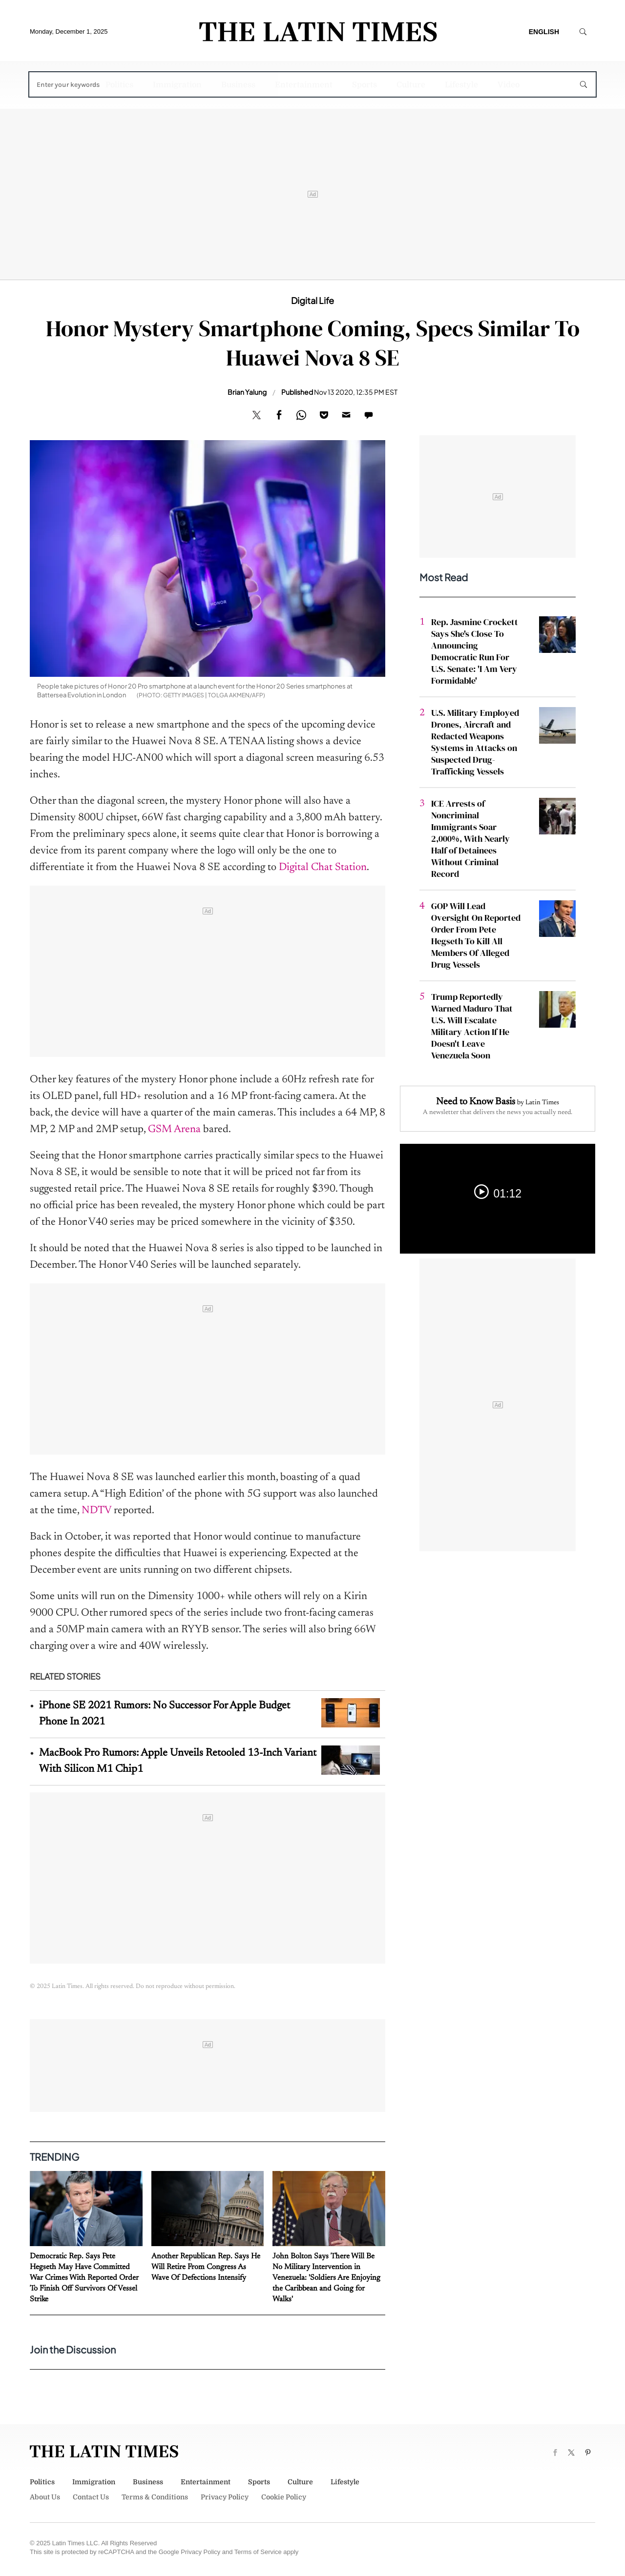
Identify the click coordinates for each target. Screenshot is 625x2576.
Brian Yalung (247, 391)
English (544, 32)
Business (238, 85)
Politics (119, 85)
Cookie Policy (283, 2497)
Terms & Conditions (155, 2497)
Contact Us (91, 2497)
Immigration (177, 85)
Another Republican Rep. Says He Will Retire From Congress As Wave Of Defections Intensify (205, 2267)
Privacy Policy (225, 2497)
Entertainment (304, 85)
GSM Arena (174, 1129)
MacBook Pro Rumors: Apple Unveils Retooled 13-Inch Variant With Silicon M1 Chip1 (177, 1761)
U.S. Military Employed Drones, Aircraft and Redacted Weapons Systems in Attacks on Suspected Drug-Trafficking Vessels (475, 742)
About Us (45, 2497)
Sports (364, 85)
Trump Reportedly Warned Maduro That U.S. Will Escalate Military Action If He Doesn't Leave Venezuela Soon (472, 1026)
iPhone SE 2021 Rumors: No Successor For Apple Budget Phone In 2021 (164, 1714)
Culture (410, 85)
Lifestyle (461, 85)
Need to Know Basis (475, 1102)
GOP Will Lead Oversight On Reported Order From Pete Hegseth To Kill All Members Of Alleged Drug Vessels (476, 935)
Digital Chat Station (323, 867)
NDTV (96, 1510)
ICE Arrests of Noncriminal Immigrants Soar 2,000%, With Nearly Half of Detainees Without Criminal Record (470, 838)
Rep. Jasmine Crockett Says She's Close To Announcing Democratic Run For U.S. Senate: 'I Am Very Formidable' (474, 651)
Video (509, 85)
